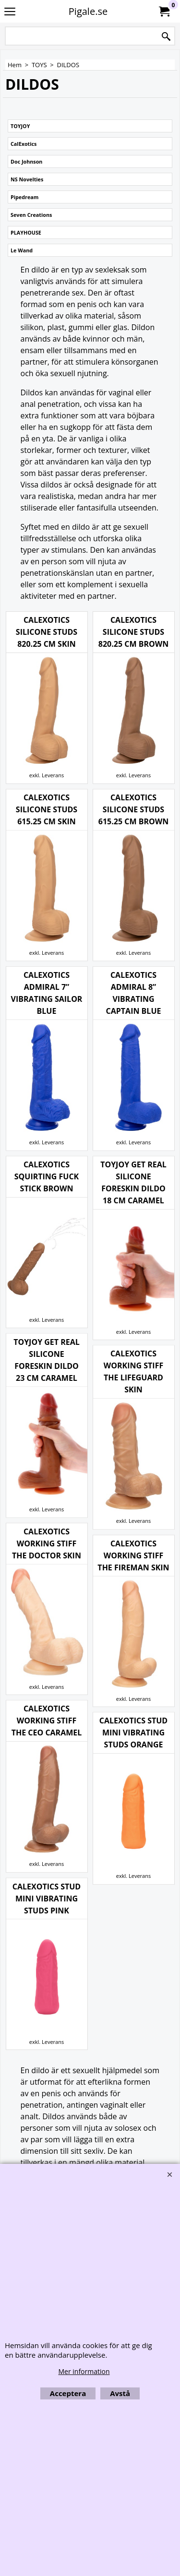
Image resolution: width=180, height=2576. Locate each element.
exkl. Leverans (133, 1678)
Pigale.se (88, 11)
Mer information (83, 2371)
